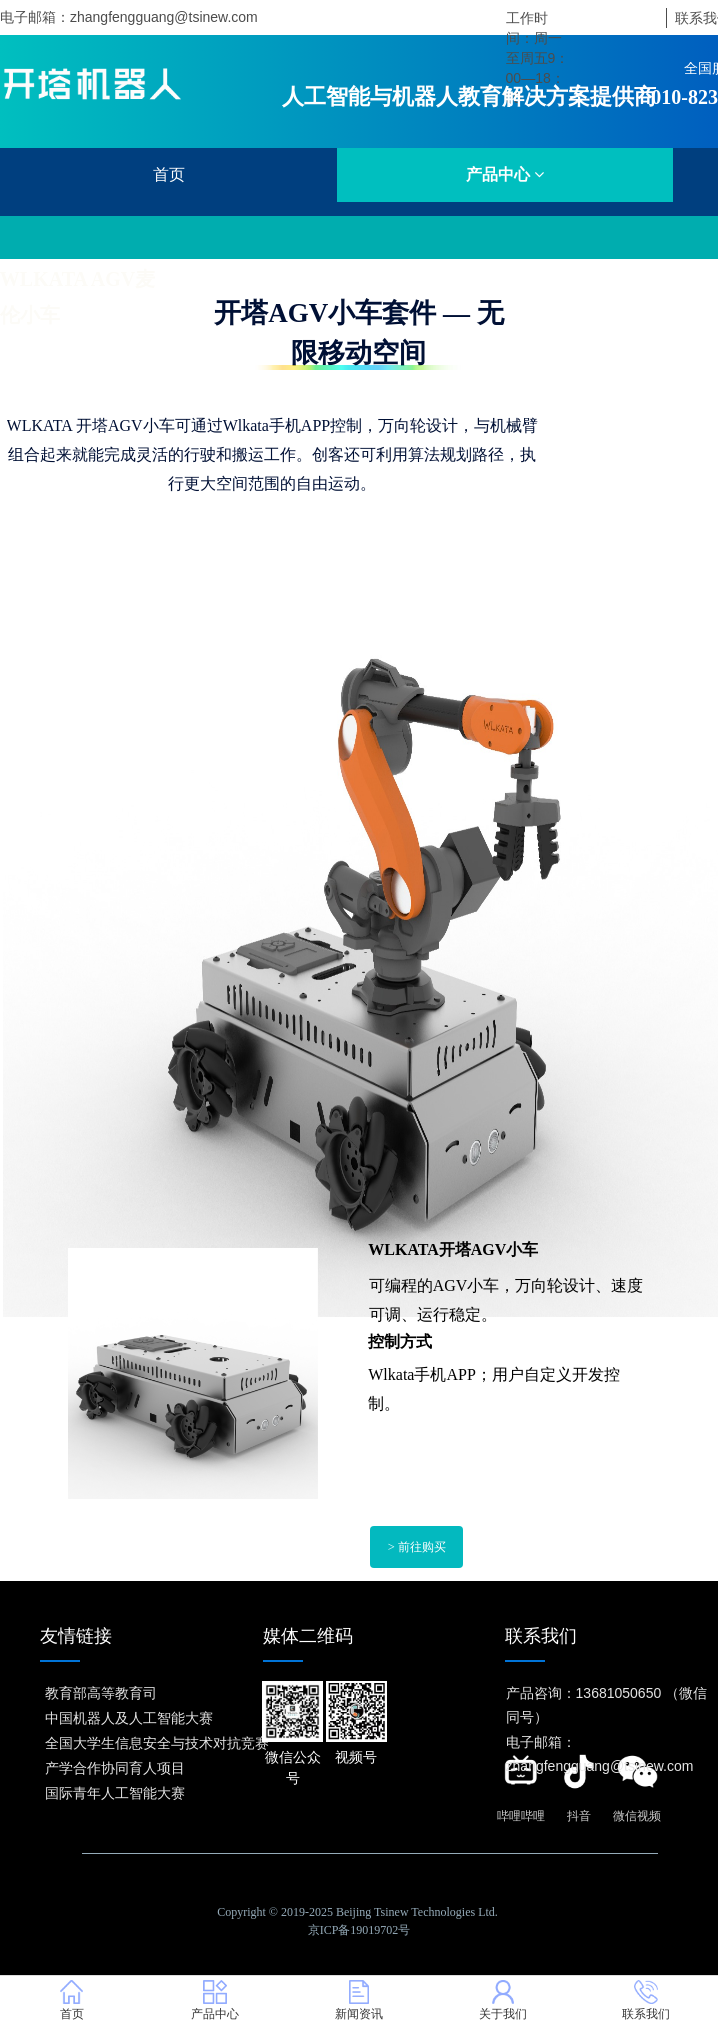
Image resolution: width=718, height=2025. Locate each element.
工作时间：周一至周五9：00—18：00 (538, 58)
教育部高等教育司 (101, 1693)
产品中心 (505, 174)
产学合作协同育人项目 (115, 1768)
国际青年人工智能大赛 (115, 1793)
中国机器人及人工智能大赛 (129, 1718)
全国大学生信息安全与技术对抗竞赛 (157, 1743)
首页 (169, 174)
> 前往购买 (417, 1548)
